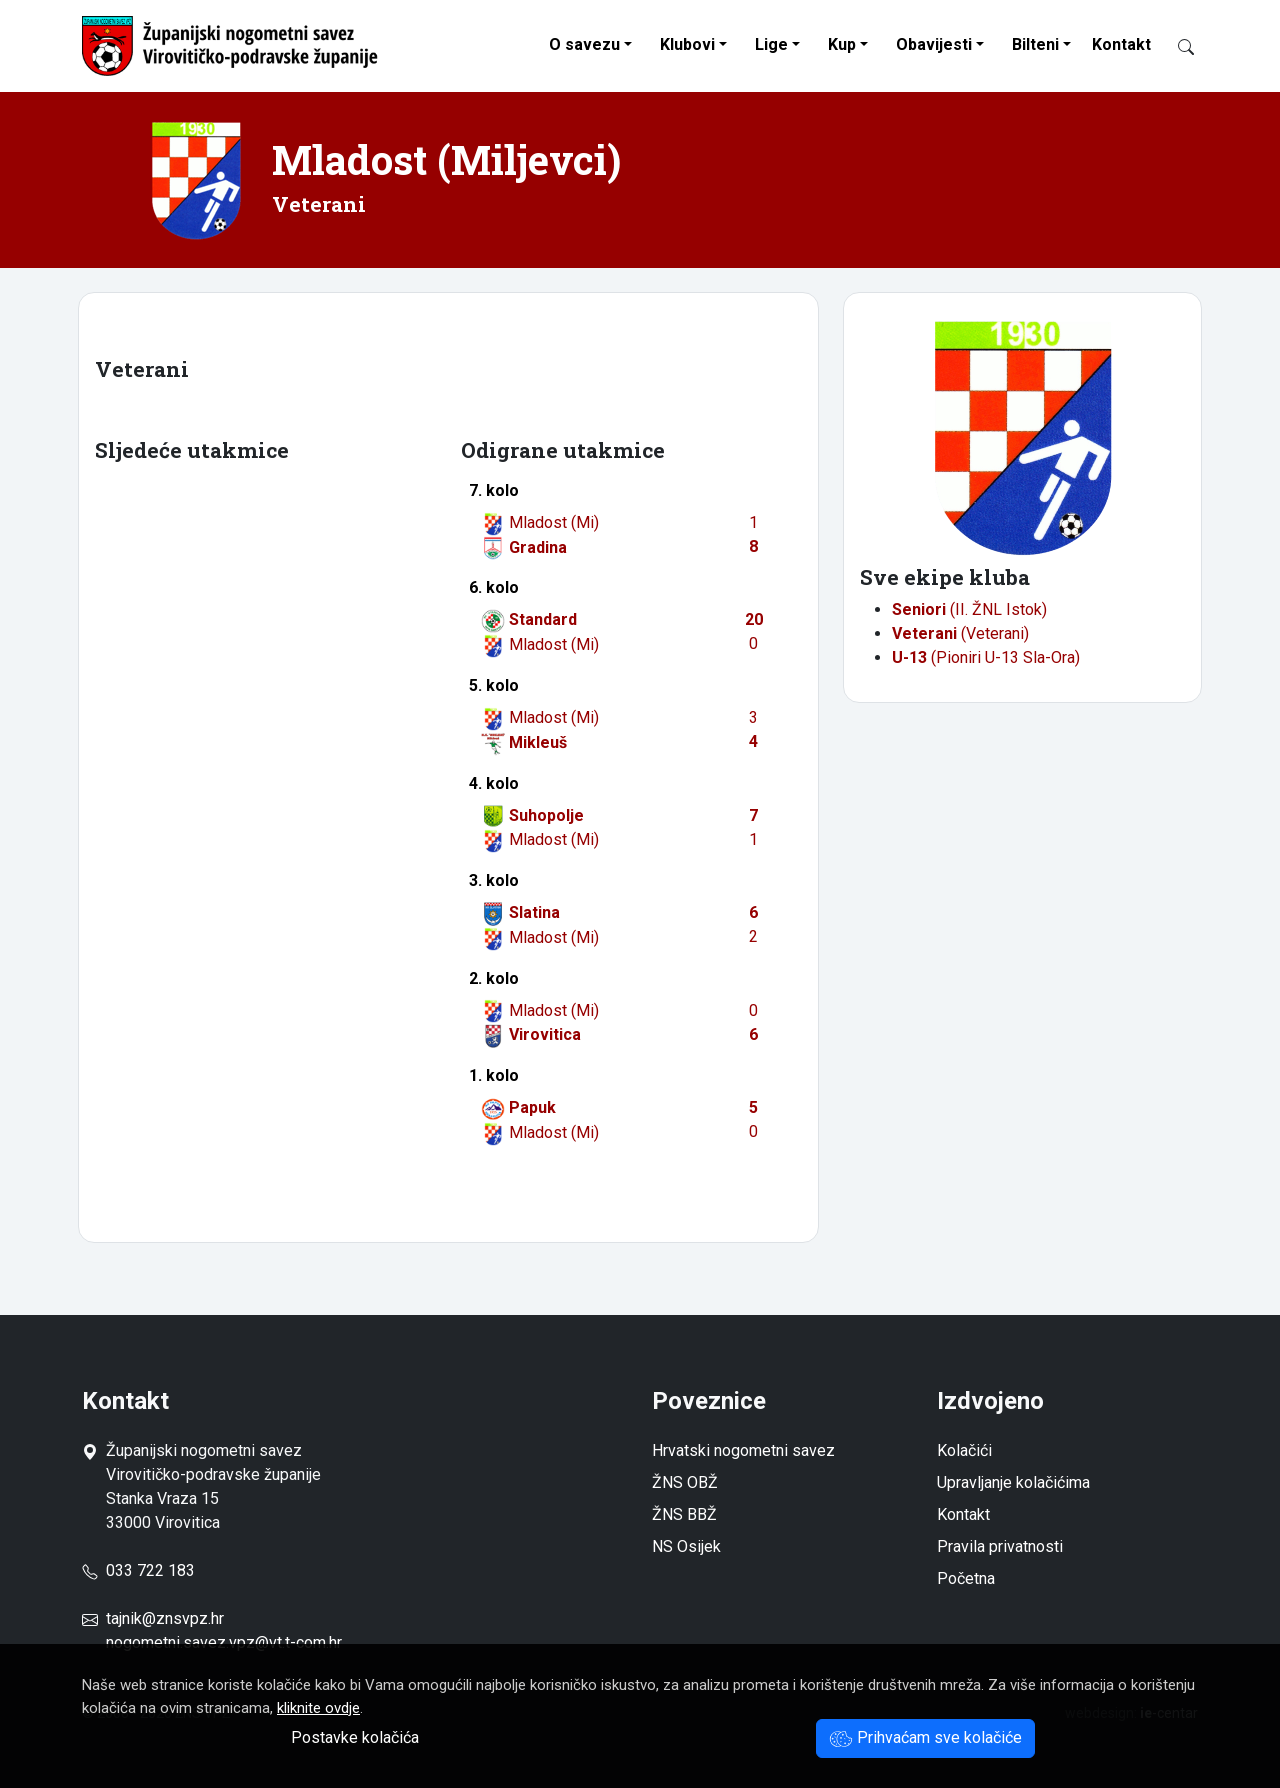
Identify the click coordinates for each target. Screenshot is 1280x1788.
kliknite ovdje (318, 1708)
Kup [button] (842, 44)
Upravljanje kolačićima (1013, 1482)
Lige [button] (771, 44)
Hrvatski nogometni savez (743, 1450)
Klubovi (687, 44)
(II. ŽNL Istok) (969, 609)
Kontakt (1121, 44)
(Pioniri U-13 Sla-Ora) (986, 657)
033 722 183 (138, 1570)
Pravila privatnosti (1000, 1546)
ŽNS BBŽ (684, 1514)
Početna (966, 1578)
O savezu (584, 44)
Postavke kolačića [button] (355, 1737)
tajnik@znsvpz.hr (165, 1618)
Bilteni (1035, 44)
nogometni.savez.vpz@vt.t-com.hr (224, 1642)
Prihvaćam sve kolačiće (925, 1737)
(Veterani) (960, 633)
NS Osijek (686, 1546)
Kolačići (964, 1450)
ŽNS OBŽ (685, 1482)
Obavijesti (934, 44)
